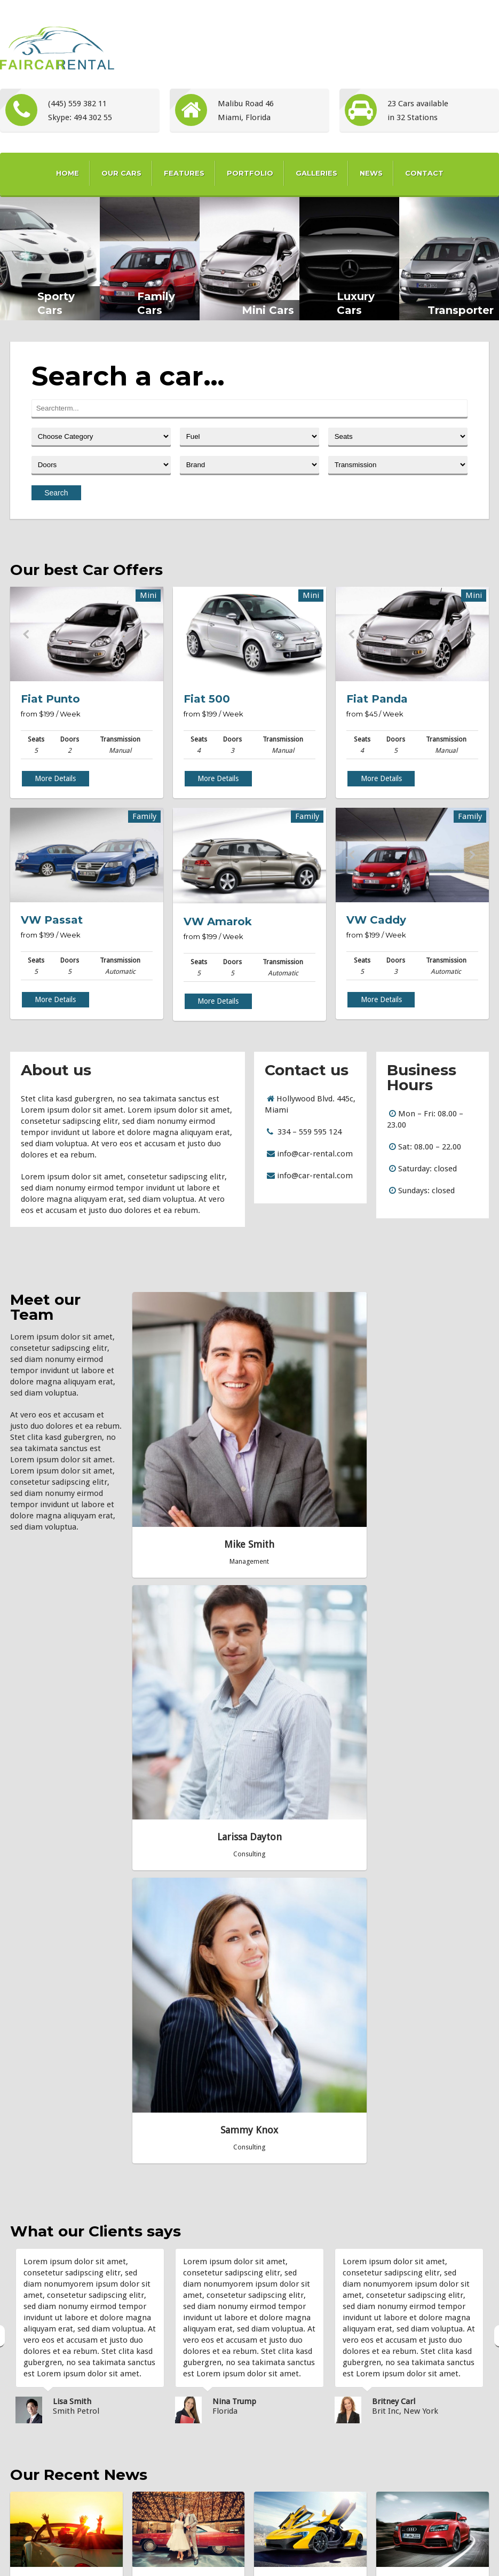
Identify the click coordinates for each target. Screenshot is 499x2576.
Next (147, 634)
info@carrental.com (418, 2449)
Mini (273, 2417)
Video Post (161, 2496)
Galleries (316, 173)
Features (184, 173)
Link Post (158, 2469)
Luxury (277, 2391)
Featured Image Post (177, 2417)
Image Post (417, 1957)
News (371, 173)
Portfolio (250, 173)
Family (276, 2365)
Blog (288, 2559)
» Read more (44, 2005)
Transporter (285, 2469)
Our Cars (121, 173)
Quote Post (173, 1957)
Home (67, 173)
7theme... (402, 2468)
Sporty (277, 2443)
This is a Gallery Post (176, 2365)
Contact (424, 173)
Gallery (258, 2559)
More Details (55, 778)
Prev (26, 634)
